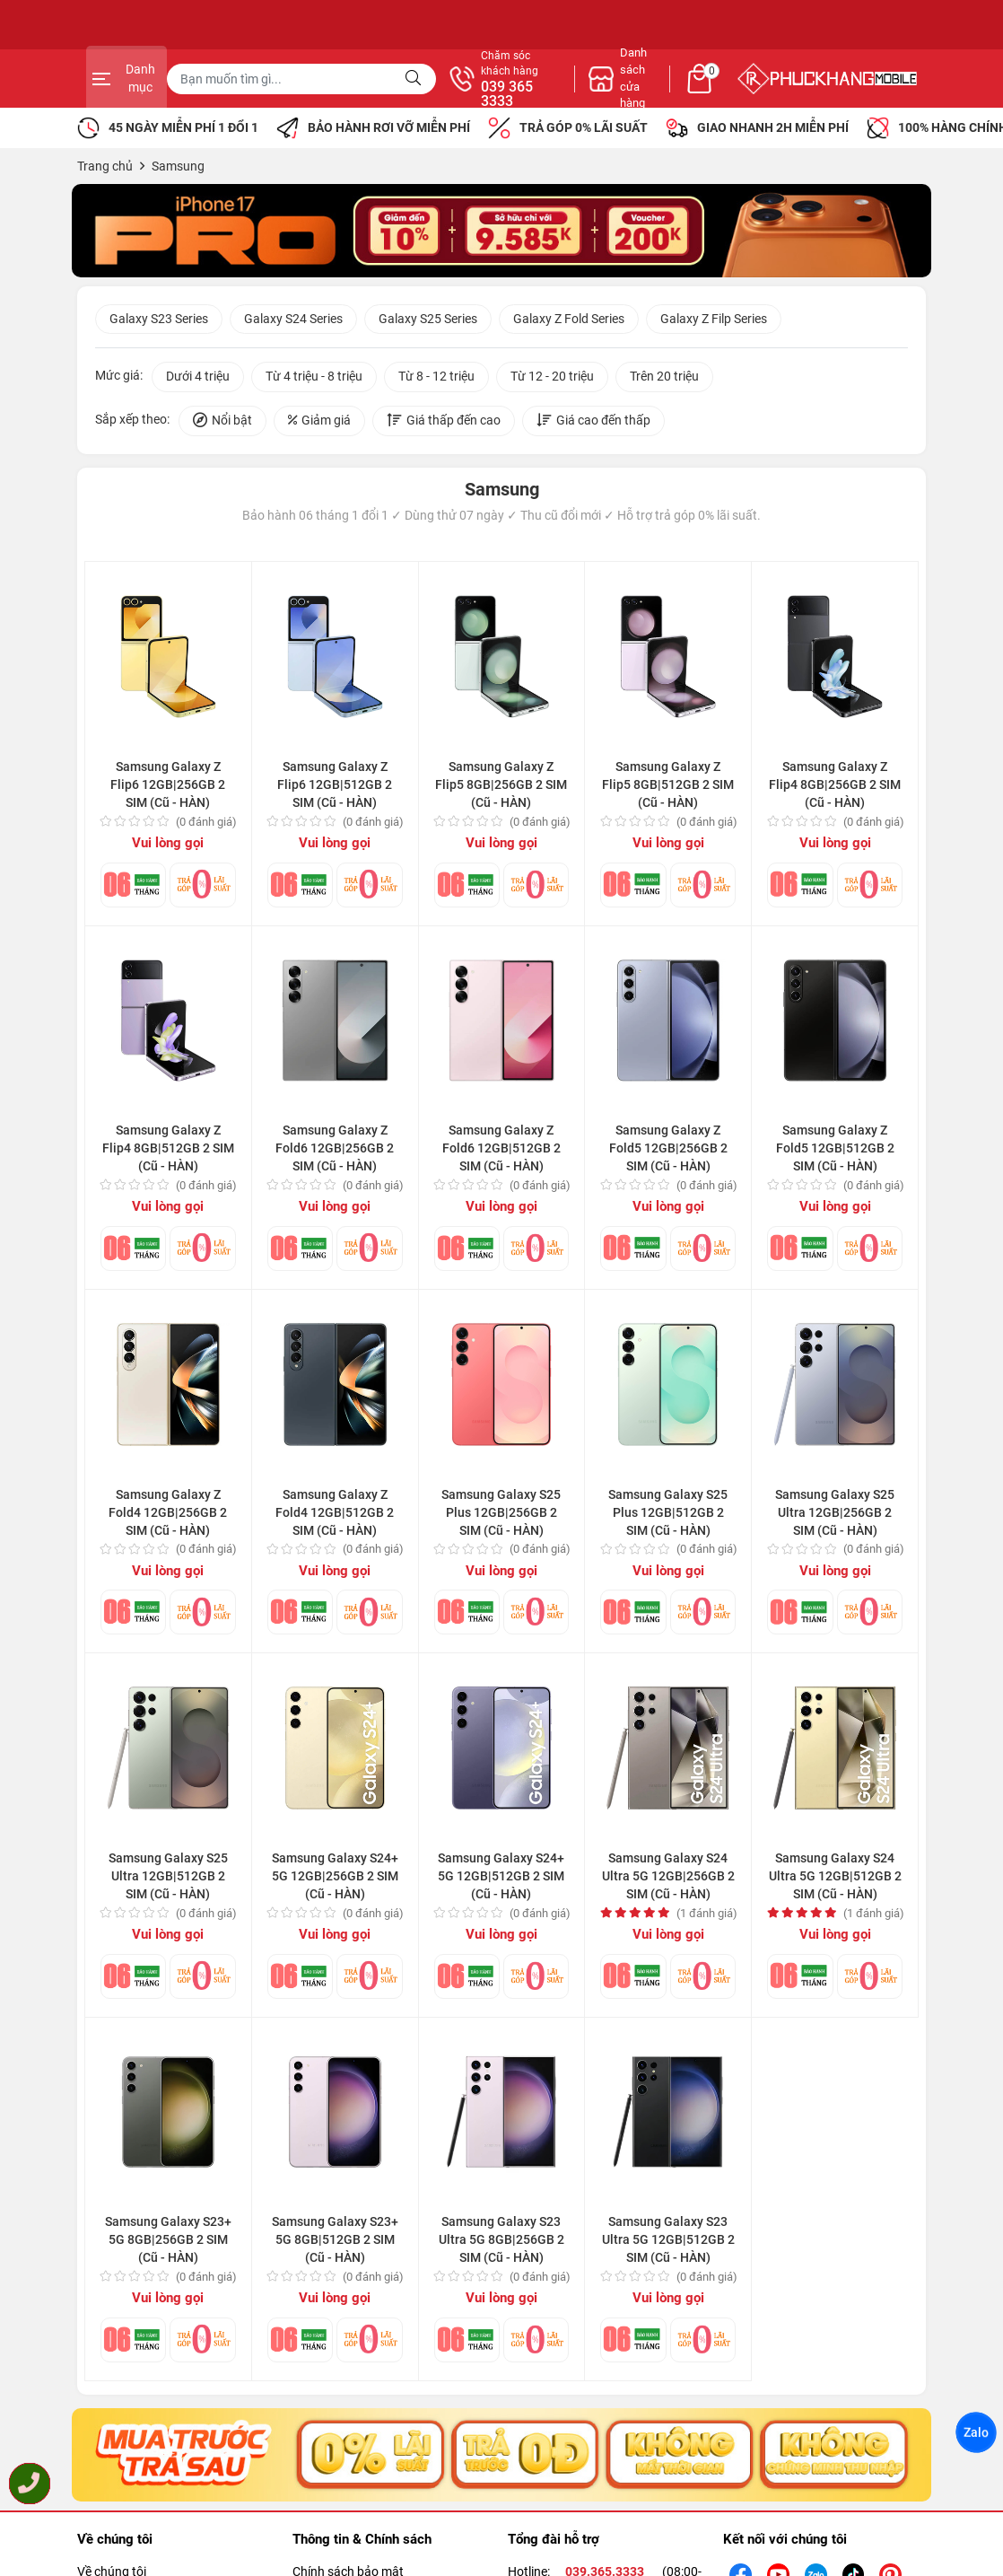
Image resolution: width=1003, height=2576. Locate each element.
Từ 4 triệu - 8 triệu (314, 379)
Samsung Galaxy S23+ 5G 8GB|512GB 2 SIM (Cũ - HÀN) (335, 2243)
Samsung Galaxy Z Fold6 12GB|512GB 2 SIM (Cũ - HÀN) (501, 1151)
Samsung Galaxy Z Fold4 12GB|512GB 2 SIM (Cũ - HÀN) (334, 1515)
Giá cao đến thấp (593, 424)
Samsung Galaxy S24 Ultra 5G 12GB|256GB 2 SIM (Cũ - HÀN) (668, 1879)
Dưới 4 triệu (198, 379)
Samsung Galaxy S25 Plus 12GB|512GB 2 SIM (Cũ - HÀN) (668, 1515)
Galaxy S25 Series (428, 321)
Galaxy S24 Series (293, 321)
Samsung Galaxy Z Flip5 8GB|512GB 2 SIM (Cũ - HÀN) (668, 788)
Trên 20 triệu (664, 379)
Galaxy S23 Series (158, 321)
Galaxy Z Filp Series (713, 321)
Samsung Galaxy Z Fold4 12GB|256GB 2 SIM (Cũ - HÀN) (168, 1515)
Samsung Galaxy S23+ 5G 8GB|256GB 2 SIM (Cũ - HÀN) (168, 2243)
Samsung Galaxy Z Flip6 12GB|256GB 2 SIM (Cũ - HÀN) (167, 788)
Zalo (976, 2432)
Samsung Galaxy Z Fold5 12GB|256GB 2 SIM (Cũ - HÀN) (668, 1151)
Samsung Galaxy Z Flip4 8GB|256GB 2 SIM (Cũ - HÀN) (835, 788)
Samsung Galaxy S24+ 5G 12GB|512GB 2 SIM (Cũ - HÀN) (501, 1879)
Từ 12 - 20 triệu (552, 379)
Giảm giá (319, 424)
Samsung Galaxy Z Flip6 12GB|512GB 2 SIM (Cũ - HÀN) (334, 788)
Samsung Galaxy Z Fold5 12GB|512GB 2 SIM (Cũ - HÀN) (835, 1151)
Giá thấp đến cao (444, 424)
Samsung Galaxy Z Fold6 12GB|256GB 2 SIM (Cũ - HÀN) (334, 1151)
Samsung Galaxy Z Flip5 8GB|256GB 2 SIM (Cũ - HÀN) (501, 788)
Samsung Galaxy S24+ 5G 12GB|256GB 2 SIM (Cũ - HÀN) (335, 1879)
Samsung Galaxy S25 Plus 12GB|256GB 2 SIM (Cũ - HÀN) (501, 1515)
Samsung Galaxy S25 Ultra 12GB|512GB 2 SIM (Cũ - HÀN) (168, 1879)
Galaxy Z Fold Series (568, 321)
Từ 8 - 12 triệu (436, 379)
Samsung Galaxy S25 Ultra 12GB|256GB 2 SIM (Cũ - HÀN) (834, 1515)
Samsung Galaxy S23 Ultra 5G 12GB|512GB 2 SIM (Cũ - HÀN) (668, 2243)
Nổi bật (222, 424)
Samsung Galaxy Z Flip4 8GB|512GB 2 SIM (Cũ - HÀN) (168, 1151)
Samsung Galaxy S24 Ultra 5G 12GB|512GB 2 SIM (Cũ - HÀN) (835, 1879)
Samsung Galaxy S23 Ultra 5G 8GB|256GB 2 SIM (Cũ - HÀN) (501, 2243)
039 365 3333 (696, 94)
